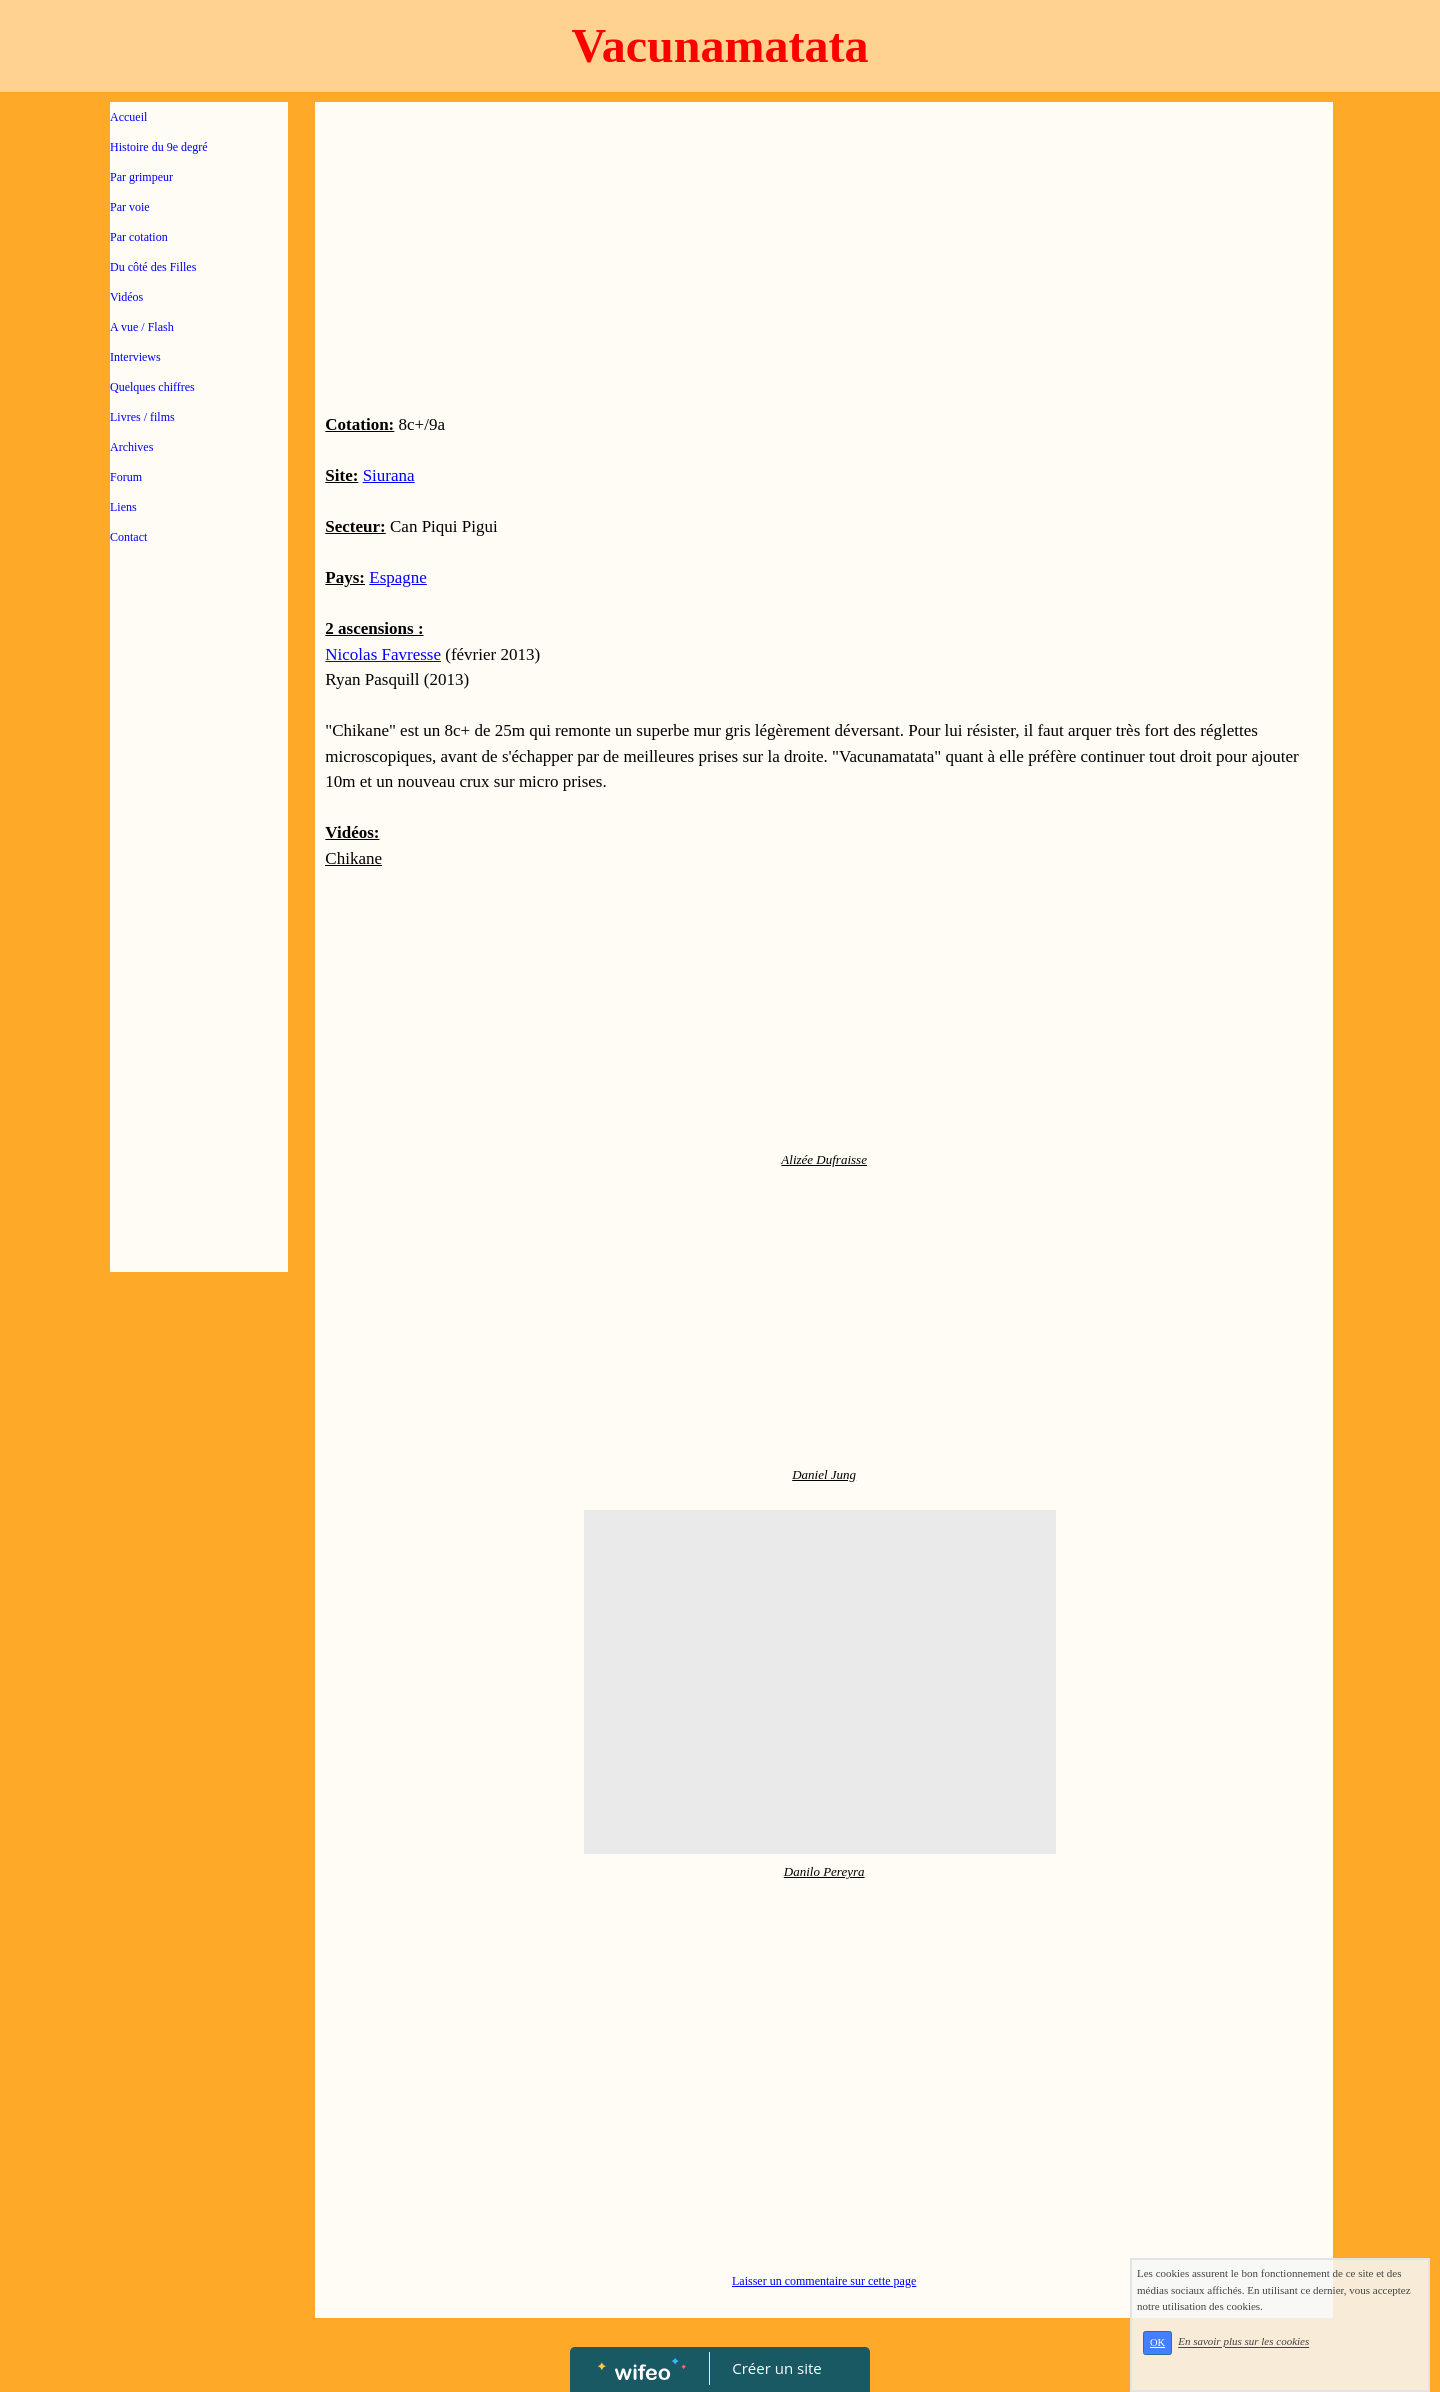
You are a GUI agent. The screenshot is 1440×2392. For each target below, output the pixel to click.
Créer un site (777, 2368)
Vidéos (126, 297)
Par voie (130, 207)
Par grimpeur (141, 177)
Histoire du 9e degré (159, 147)
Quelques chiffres (152, 387)
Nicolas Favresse (383, 654)
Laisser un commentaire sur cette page (824, 2281)
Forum (126, 477)
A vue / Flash (142, 327)
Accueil (128, 117)
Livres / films (142, 417)
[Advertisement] (199, 962)
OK (1157, 2342)
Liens (123, 507)
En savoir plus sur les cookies (1243, 2342)
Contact (128, 537)
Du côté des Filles (153, 267)
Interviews (135, 357)
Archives (131, 447)
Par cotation (139, 237)
